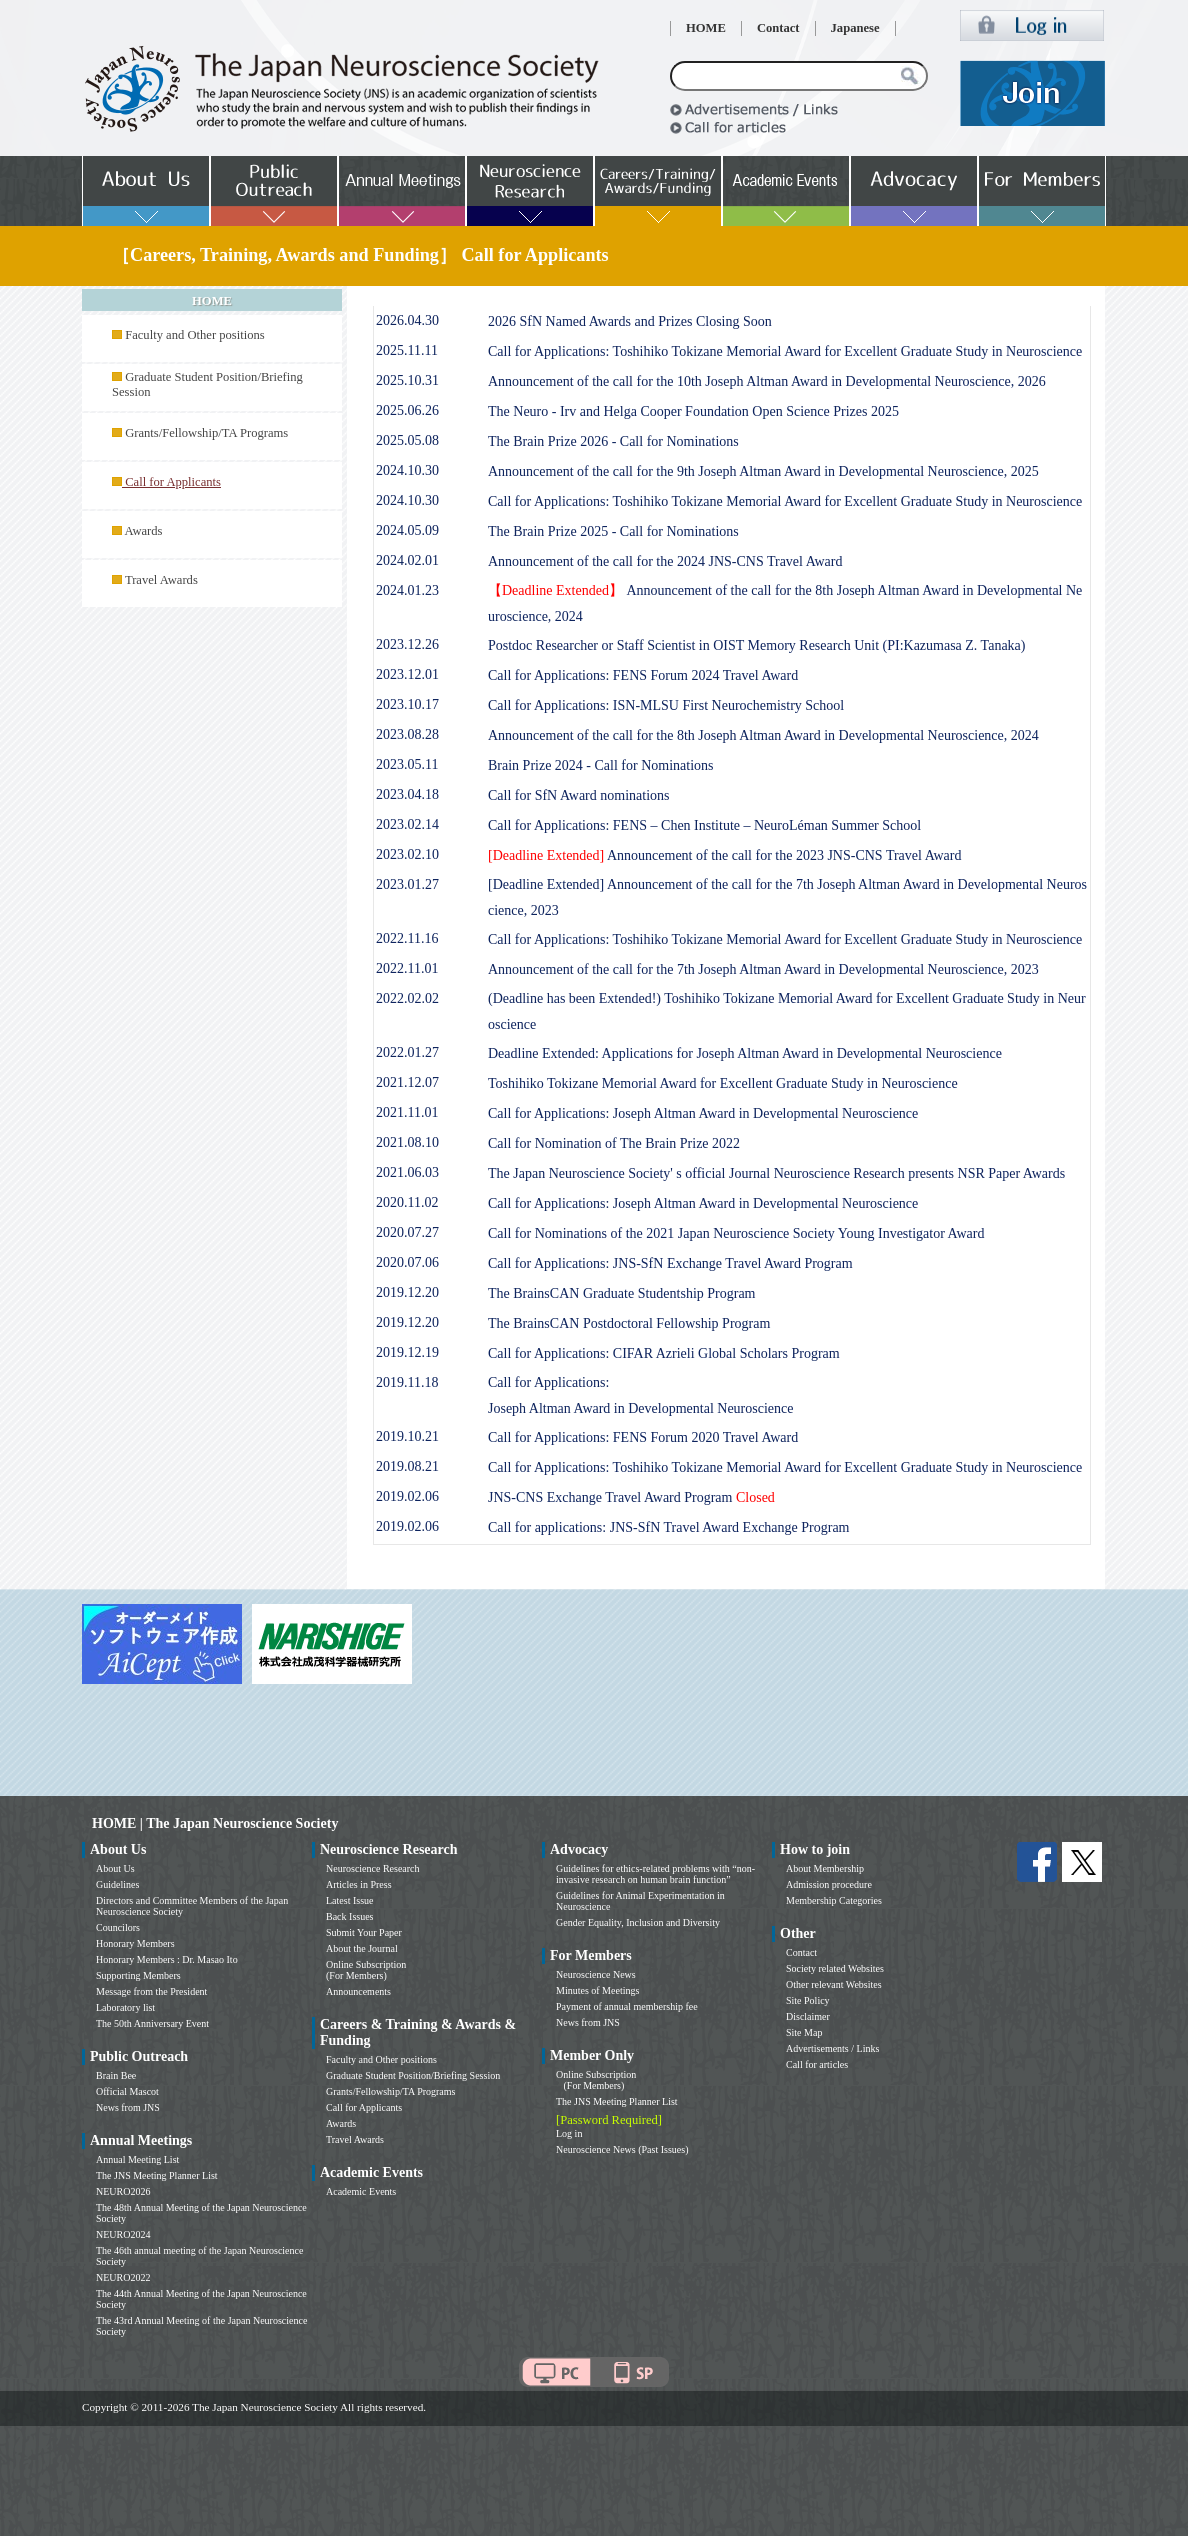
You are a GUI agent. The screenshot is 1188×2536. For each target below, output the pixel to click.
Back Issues (350, 1916)
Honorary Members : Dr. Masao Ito (167, 1959)
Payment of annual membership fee (627, 2006)
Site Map (804, 2032)
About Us (115, 1868)
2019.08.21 (407, 1466)
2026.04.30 (407, 320)
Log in (569, 2133)
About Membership (825, 1868)
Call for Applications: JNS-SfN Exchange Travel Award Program (670, 1263)
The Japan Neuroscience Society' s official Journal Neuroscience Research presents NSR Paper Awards (776, 1173)
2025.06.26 (407, 410)
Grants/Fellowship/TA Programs (206, 433)
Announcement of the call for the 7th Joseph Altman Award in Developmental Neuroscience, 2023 (763, 969)
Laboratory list (125, 2007)
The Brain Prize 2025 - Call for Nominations (613, 531)
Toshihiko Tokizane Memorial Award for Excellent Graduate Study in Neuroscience (723, 1083)
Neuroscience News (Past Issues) (622, 2149)
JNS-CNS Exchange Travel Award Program (631, 1497)
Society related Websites (835, 1968)
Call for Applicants (364, 2107)
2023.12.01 (407, 674)
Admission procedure (829, 1884)
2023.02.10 (407, 854)
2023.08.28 (407, 734)
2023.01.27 (407, 884)
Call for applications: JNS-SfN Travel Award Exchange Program (669, 1527)
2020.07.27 (407, 1232)
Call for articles (817, 2064)
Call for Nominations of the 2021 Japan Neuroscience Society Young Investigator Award (736, 1233)
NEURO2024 (123, 2234)
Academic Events (361, 2191)
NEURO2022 (123, 2277)
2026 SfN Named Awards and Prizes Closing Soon (630, 321)
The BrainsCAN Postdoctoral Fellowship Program (629, 1323)
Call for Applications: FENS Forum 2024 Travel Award (643, 675)
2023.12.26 (407, 644)
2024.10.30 (407, 470)
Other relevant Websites (834, 1984)
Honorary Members (135, 1943)
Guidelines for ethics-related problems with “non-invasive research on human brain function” (655, 1874)
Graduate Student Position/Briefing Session (413, 2075)
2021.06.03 (407, 1172)
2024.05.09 (407, 530)
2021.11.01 (407, 1112)
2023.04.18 (407, 794)
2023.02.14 (407, 824)
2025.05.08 (407, 440)
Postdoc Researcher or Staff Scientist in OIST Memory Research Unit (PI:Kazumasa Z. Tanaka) (757, 645)
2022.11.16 (407, 938)
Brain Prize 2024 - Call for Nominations (601, 765)
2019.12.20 (407, 1292)
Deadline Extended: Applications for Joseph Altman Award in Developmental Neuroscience (745, 1053)
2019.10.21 (407, 1436)
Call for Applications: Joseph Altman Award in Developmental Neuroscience (703, 1113)
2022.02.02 (407, 998)
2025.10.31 (407, 380)
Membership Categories (834, 1900)
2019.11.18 (407, 1382)
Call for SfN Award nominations (578, 795)
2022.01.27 (407, 1052)
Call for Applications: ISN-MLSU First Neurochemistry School (666, 705)
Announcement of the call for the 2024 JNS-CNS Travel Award (665, 561)
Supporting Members (138, 1975)
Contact (778, 28)
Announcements (358, 1991)
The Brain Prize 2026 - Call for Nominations (613, 441)
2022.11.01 (407, 968)
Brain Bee (116, 2075)
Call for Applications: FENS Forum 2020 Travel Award (643, 1437)
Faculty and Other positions (195, 335)
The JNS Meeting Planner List (157, 2175)
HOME (706, 28)
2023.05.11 (407, 764)
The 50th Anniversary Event (152, 2023)
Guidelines (117, 1884)
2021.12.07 (407, 1082)
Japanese (855, 28)
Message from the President (151, 1991)
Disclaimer (808, 2016)
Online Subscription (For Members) (366, 1970)
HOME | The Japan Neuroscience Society (215, 1823)
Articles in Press (359, 1884)
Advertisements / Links (832, 2048)
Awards (143, 531)
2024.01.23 (407, 590)
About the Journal (362, 1948)
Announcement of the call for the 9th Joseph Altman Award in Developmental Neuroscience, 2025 (763, 471)
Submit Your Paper (364, 1932)
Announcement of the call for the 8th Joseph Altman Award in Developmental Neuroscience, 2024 (763, 735)
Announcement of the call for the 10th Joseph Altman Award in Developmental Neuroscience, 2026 (767, 381)
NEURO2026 (123, 2191)
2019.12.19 (407, 1352)
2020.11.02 (407, 1202)
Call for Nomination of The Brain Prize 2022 (614, 1143)
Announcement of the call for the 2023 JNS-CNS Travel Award (724, 855)
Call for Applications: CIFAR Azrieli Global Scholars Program (664, 1353)
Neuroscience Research (373, 1868)
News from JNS (128, 2107)
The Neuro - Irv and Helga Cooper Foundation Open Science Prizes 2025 (693, 411)
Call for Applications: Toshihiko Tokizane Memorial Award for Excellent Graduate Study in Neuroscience (785, 351)
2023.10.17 (407, 704)
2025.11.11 (407, 350)
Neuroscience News (596, 1974)
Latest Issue (350, 1900)
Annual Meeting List (137, 2159)
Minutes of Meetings (597, 1990)
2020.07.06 (407, 1262)
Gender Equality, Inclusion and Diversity (638, 1922)
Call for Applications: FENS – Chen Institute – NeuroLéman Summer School (704, 825)
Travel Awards (161, 580)
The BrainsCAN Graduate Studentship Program (622, 1293)
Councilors (118, 1927)
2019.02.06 (407, 1496)
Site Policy (808, 2000)
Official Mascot (127, 2091)
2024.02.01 (407, 560)
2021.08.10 (407, 1142)
